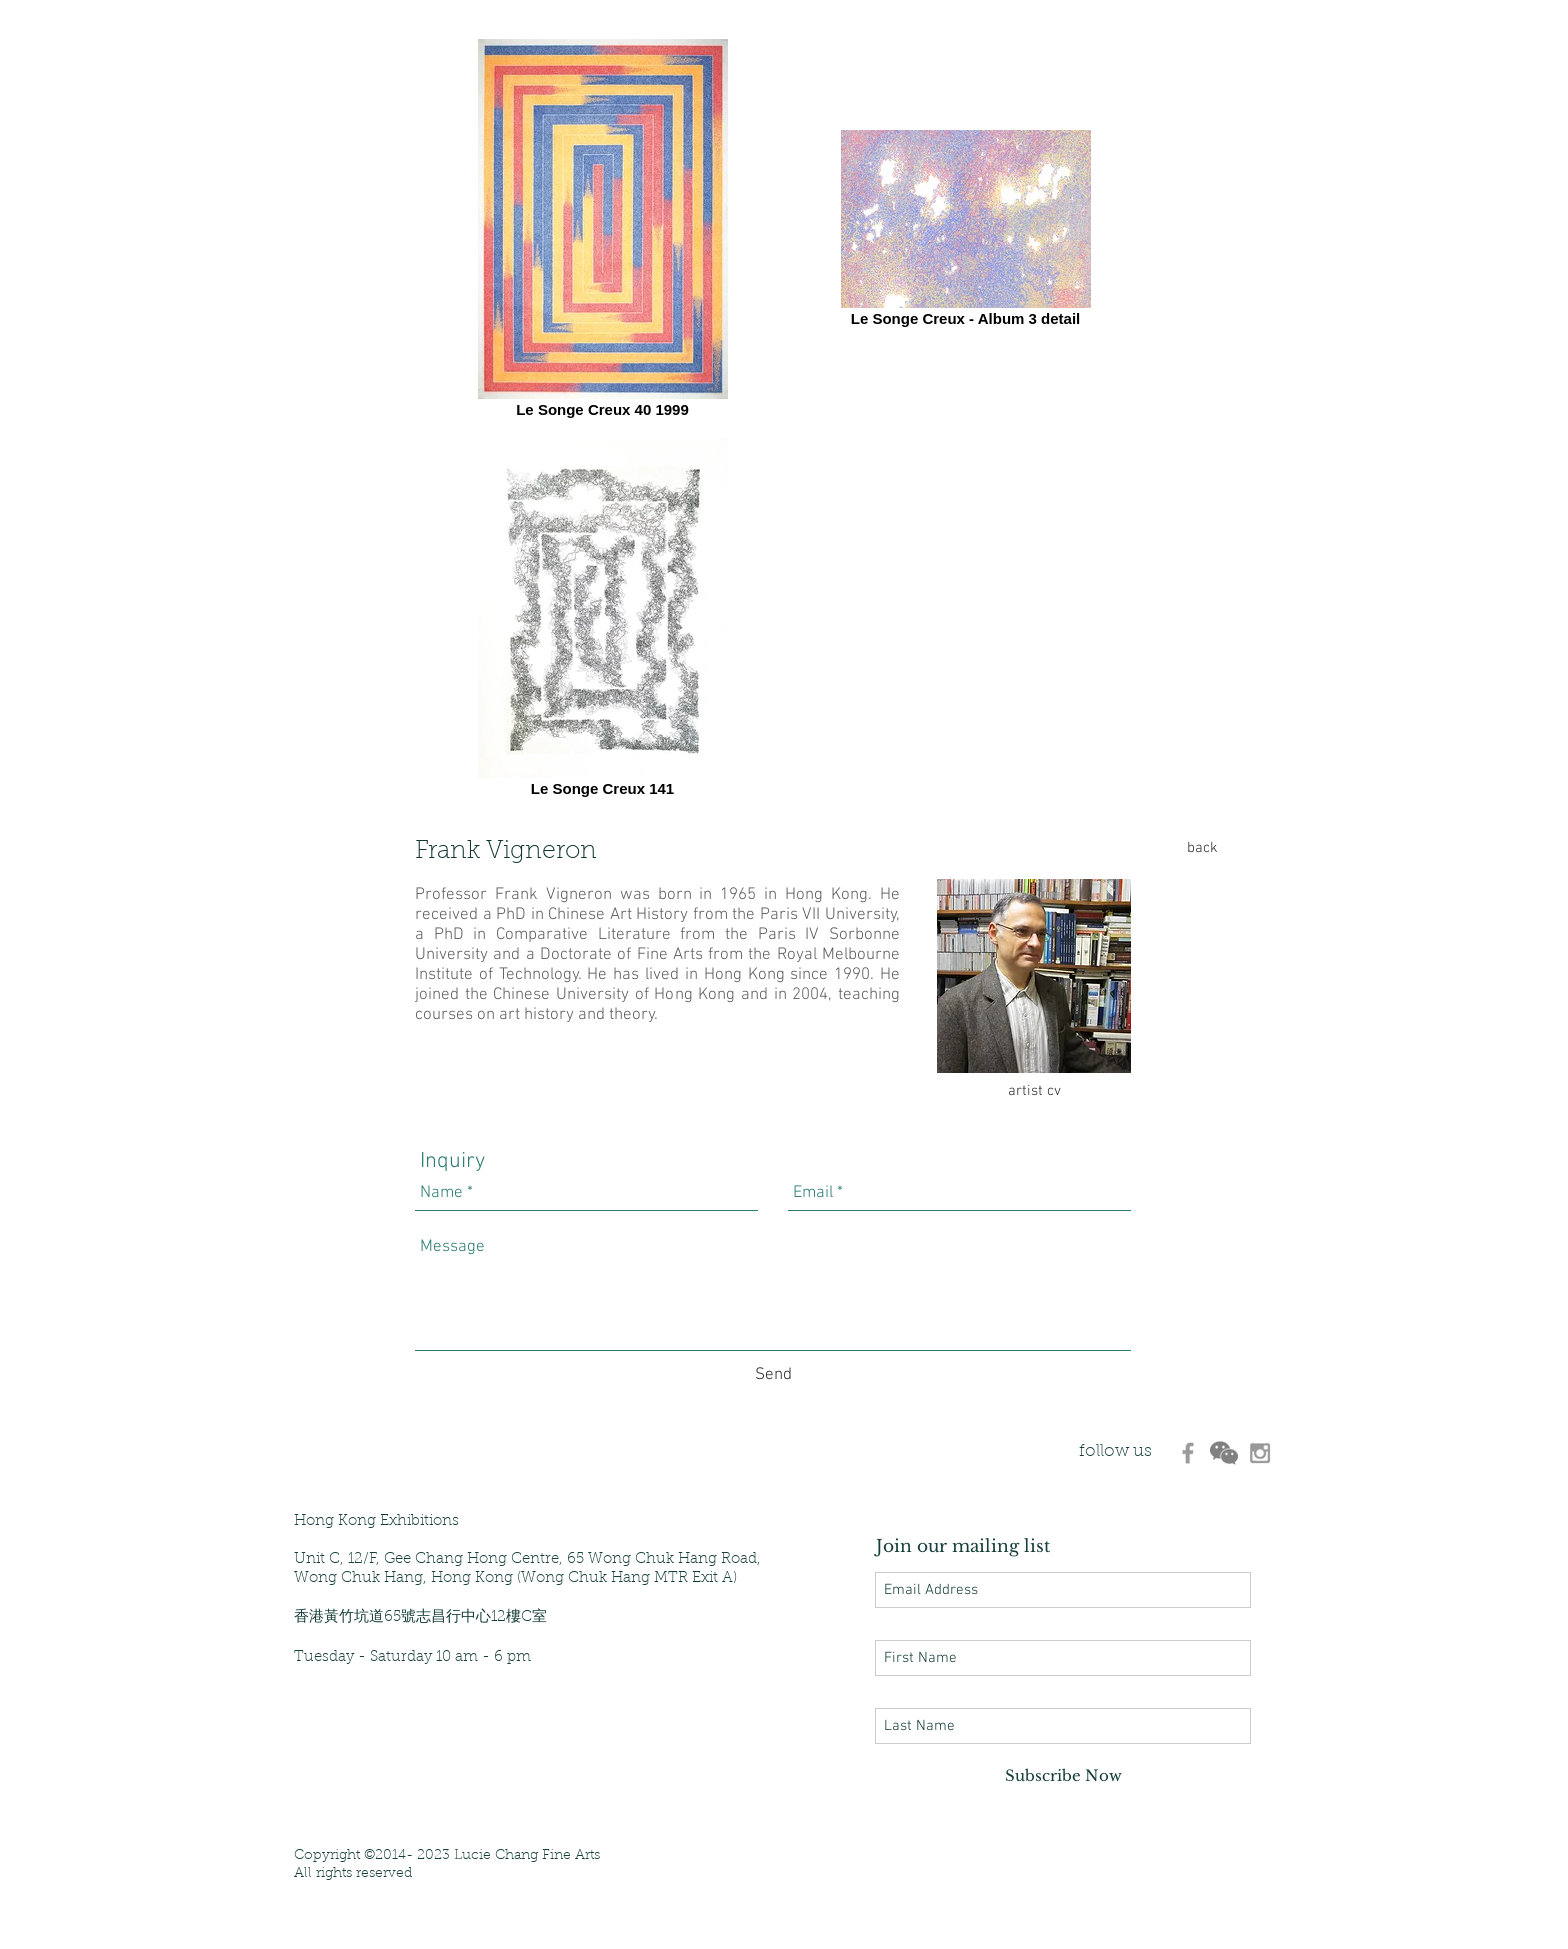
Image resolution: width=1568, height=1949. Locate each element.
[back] (1202, 848)
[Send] (773, 1375)
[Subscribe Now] (1063, 1775)
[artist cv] (1034, 1091)
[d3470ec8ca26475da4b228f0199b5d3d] (1188, 1453)
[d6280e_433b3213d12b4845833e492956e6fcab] (1224, 1453)
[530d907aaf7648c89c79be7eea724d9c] (1260, 1453)
